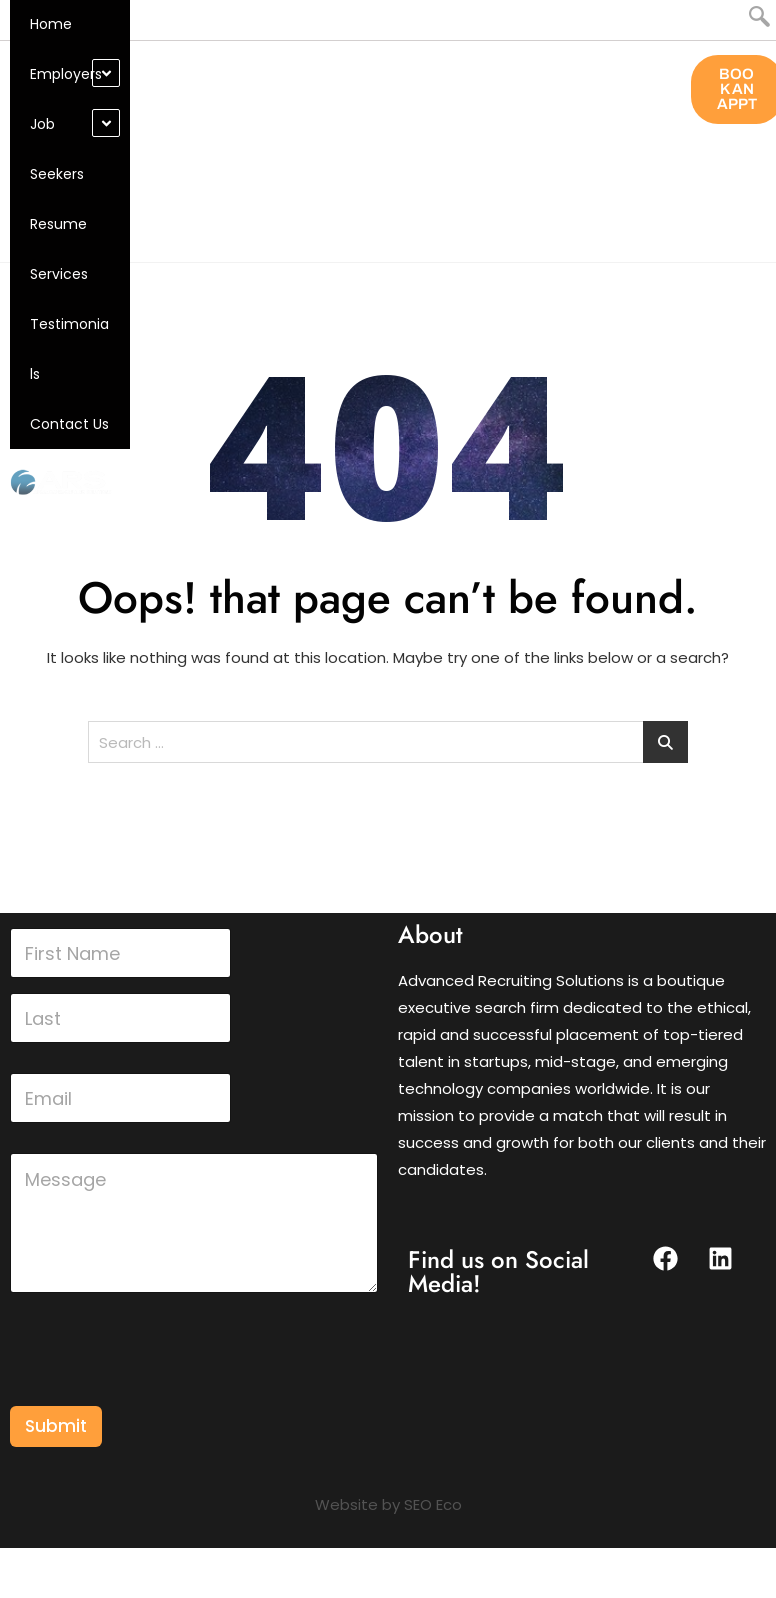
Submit (56, 1426)
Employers (66, 74)
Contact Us (69, 424)
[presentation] (162, 1393)
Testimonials (69, 349)
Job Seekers (57, 149)
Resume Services (59, 249)
